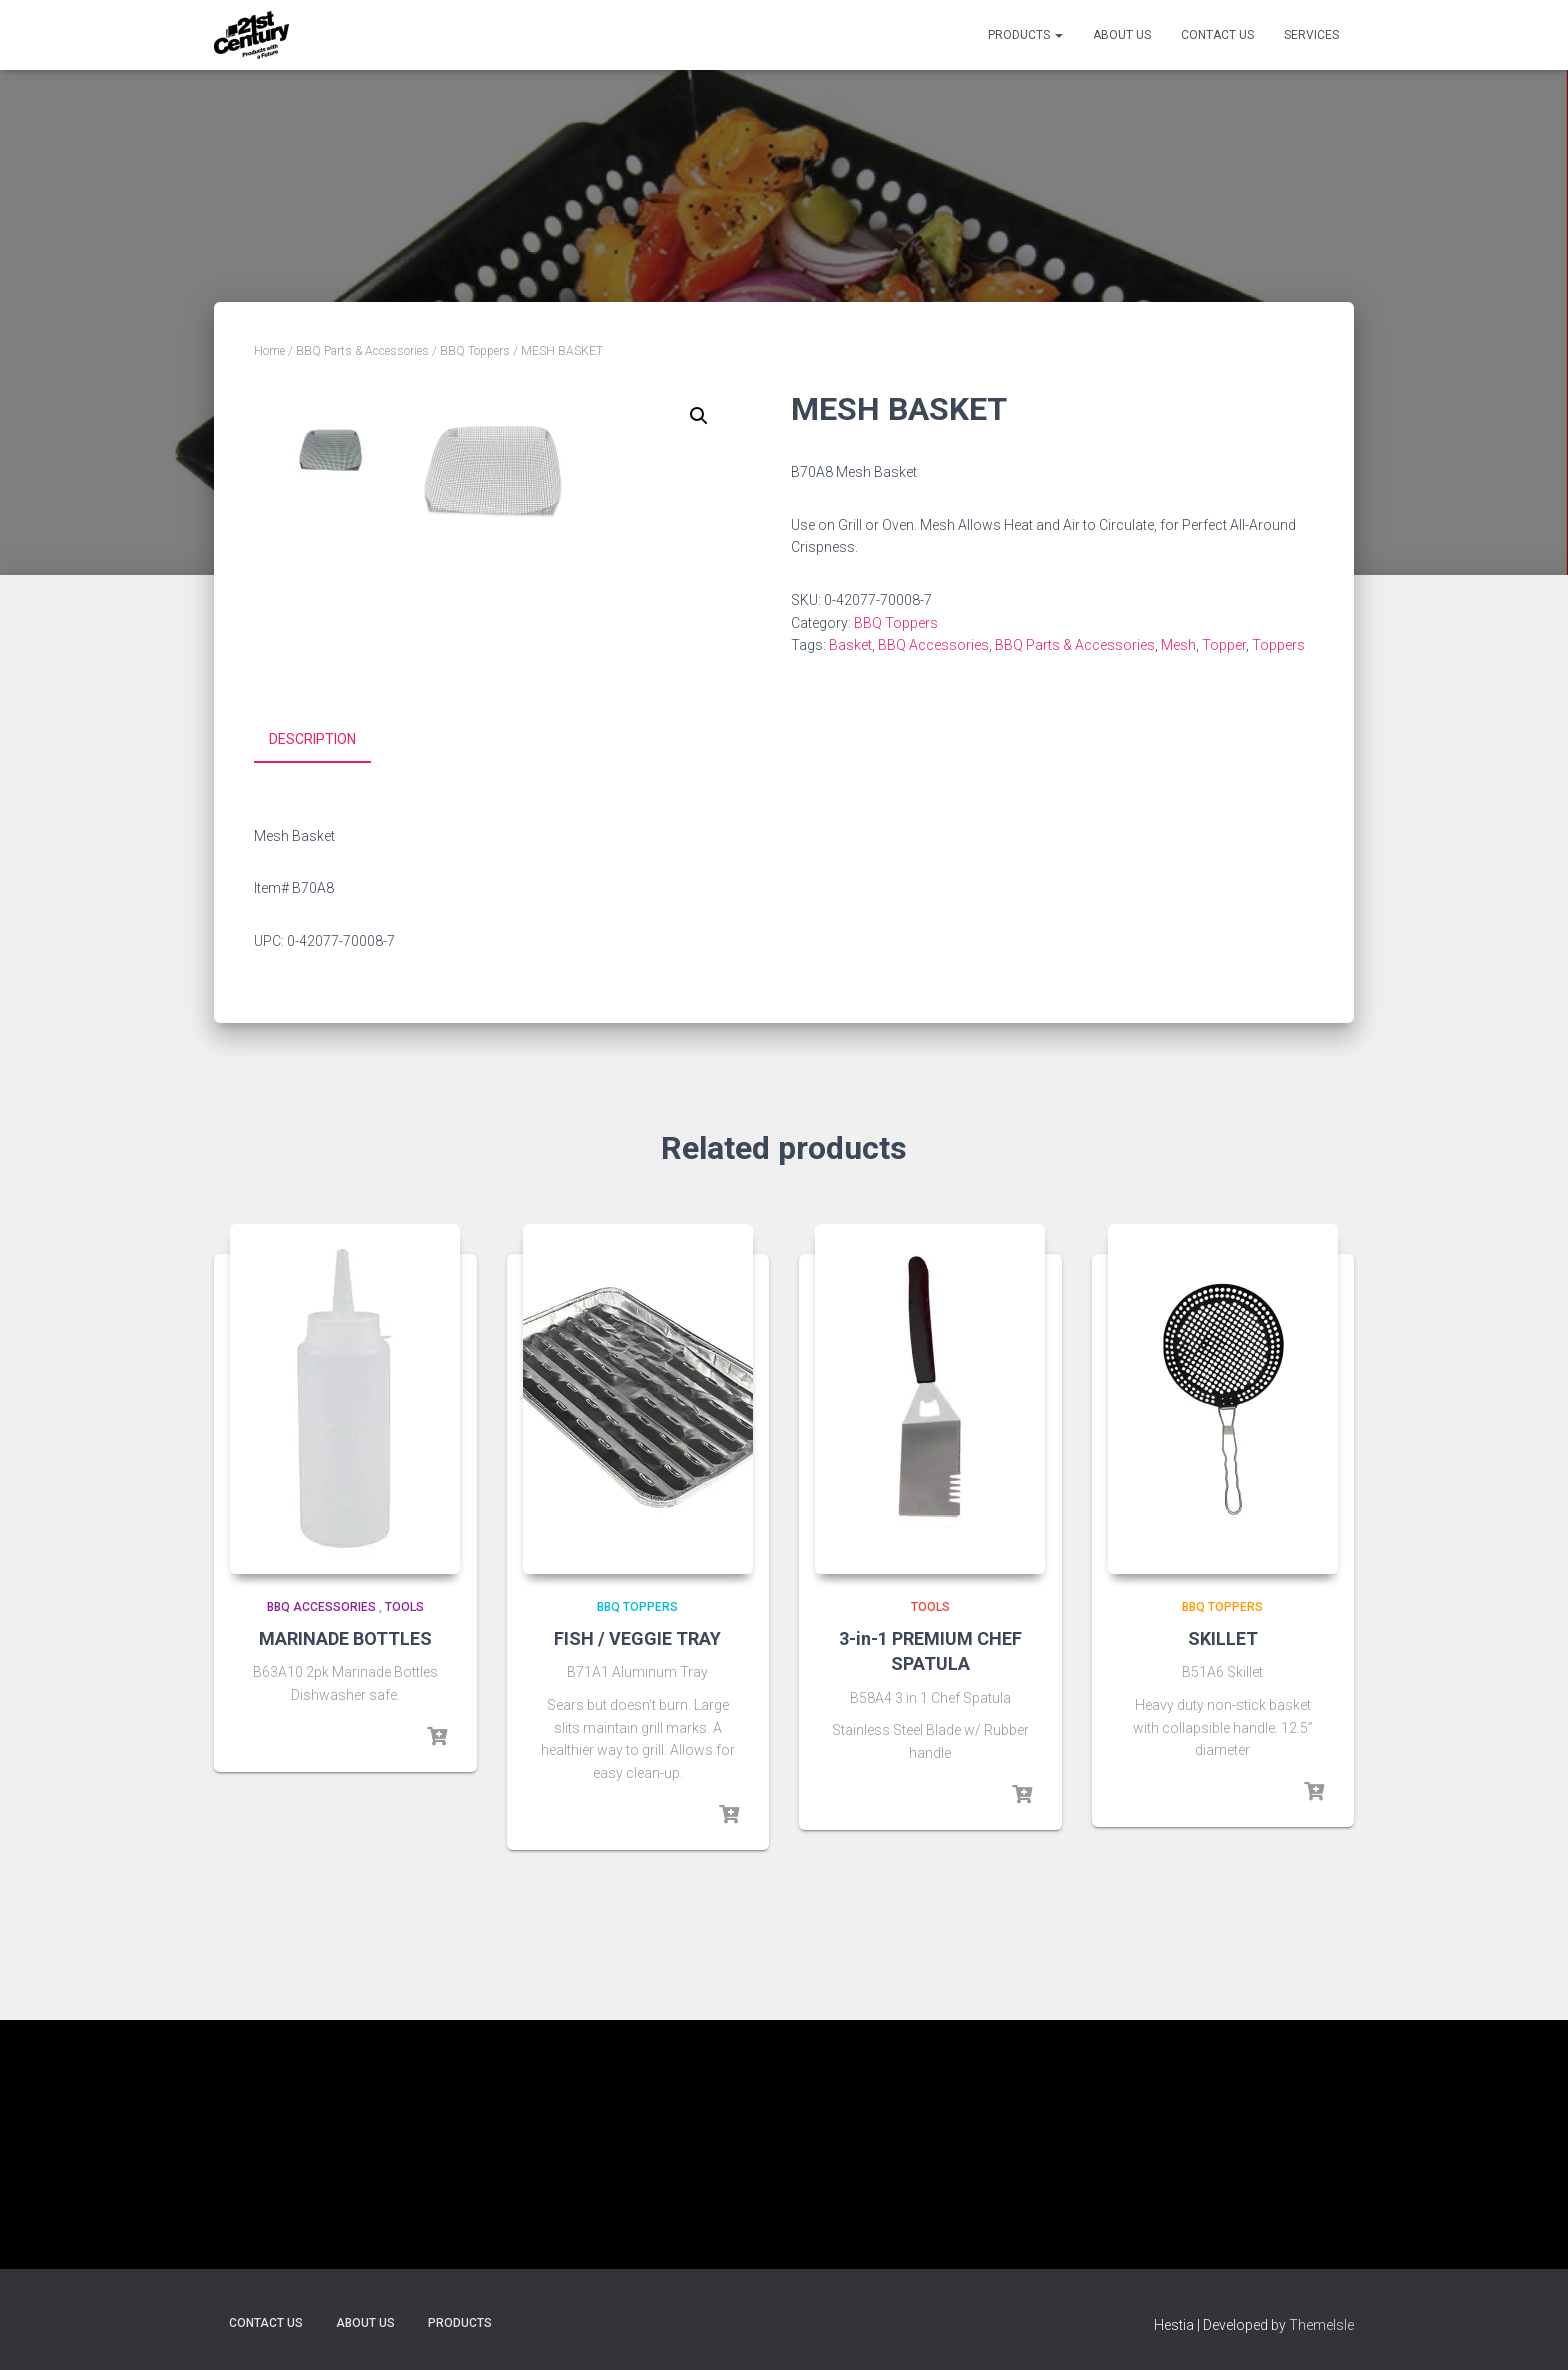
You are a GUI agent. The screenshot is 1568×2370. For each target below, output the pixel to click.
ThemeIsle (1321, 2325)
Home (269, 351)
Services (1311, 35)
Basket (850, 645)
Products (1025, 35)
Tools (404, 1857)
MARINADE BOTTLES (345, 1888)
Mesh (1178, 645)
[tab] (327, 991)
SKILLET (1223, 1888)
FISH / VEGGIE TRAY (637, 1888)
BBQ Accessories (933, 645)
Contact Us (1217, 35)
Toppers (1278, 645)
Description (312, 990)
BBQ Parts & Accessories (362, 351)
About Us (1122, 35)
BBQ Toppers (475, 351)
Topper (1224, 645)
